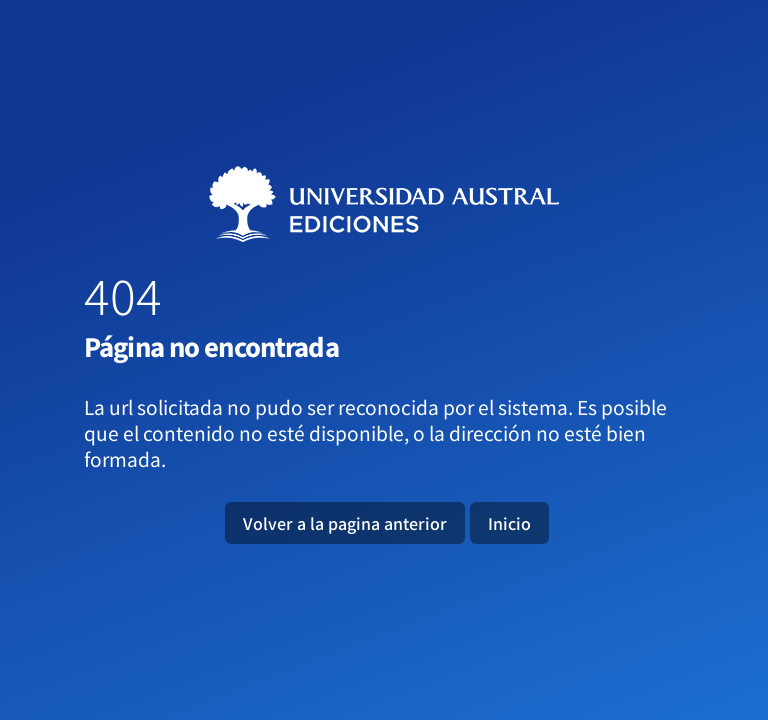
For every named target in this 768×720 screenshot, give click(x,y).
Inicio (509, 523)
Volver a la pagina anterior (345, 523)
